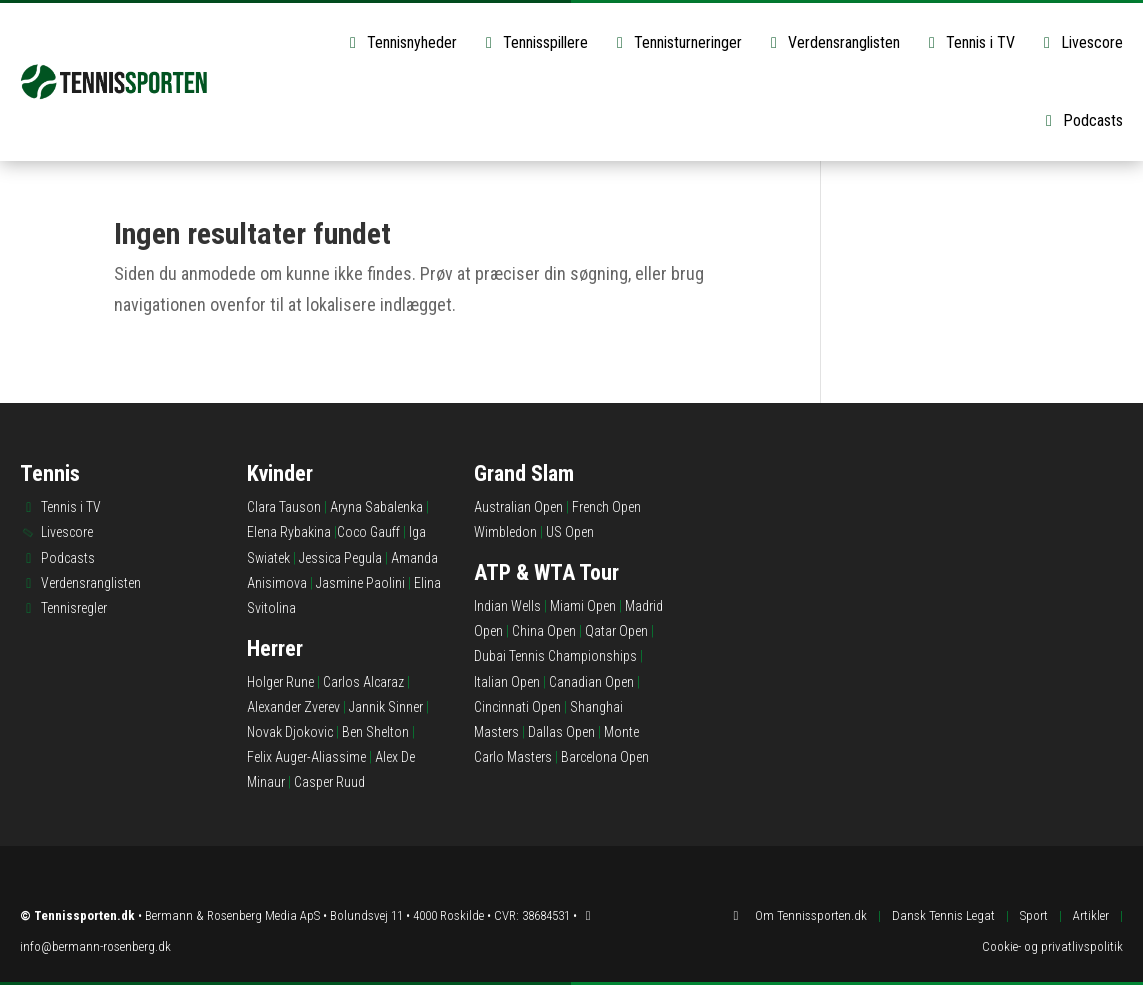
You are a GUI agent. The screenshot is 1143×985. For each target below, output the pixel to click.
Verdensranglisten (832, 42)
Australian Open (518, 507)
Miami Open (583, 606)
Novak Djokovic (290, 732)
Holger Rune (280, 682)
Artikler (1091, 915)
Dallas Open (561, 732)
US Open (570, 532)
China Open (544, 631)
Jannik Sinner (386, 707)
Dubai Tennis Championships (555, 656)
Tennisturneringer (676, 42)
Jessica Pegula (340, 558)
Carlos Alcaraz (363, 682)
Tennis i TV (968, 42)
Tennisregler (74, 608)
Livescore (1080, 42)
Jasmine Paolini (360, 583)
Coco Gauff (368, 532)
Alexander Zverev (293, 707)
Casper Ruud (329, 782)
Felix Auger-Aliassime (306, 757)
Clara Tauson (284, 507)
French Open (606, 507)
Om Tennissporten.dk (811, 915)
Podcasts (1081, 120)
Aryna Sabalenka (376, 507)
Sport (1034, 915)
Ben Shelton (375, 732)
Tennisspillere (533, 42)
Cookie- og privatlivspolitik (1052, 946)
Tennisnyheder (400, 42)
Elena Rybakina (289, 532)
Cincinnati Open (517, 707)
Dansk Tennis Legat (943, 915)
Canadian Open (591, 682)
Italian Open (507, 682)
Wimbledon (505, 532)
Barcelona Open (605, 757)
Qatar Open (616, 631)
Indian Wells (507, 606)
